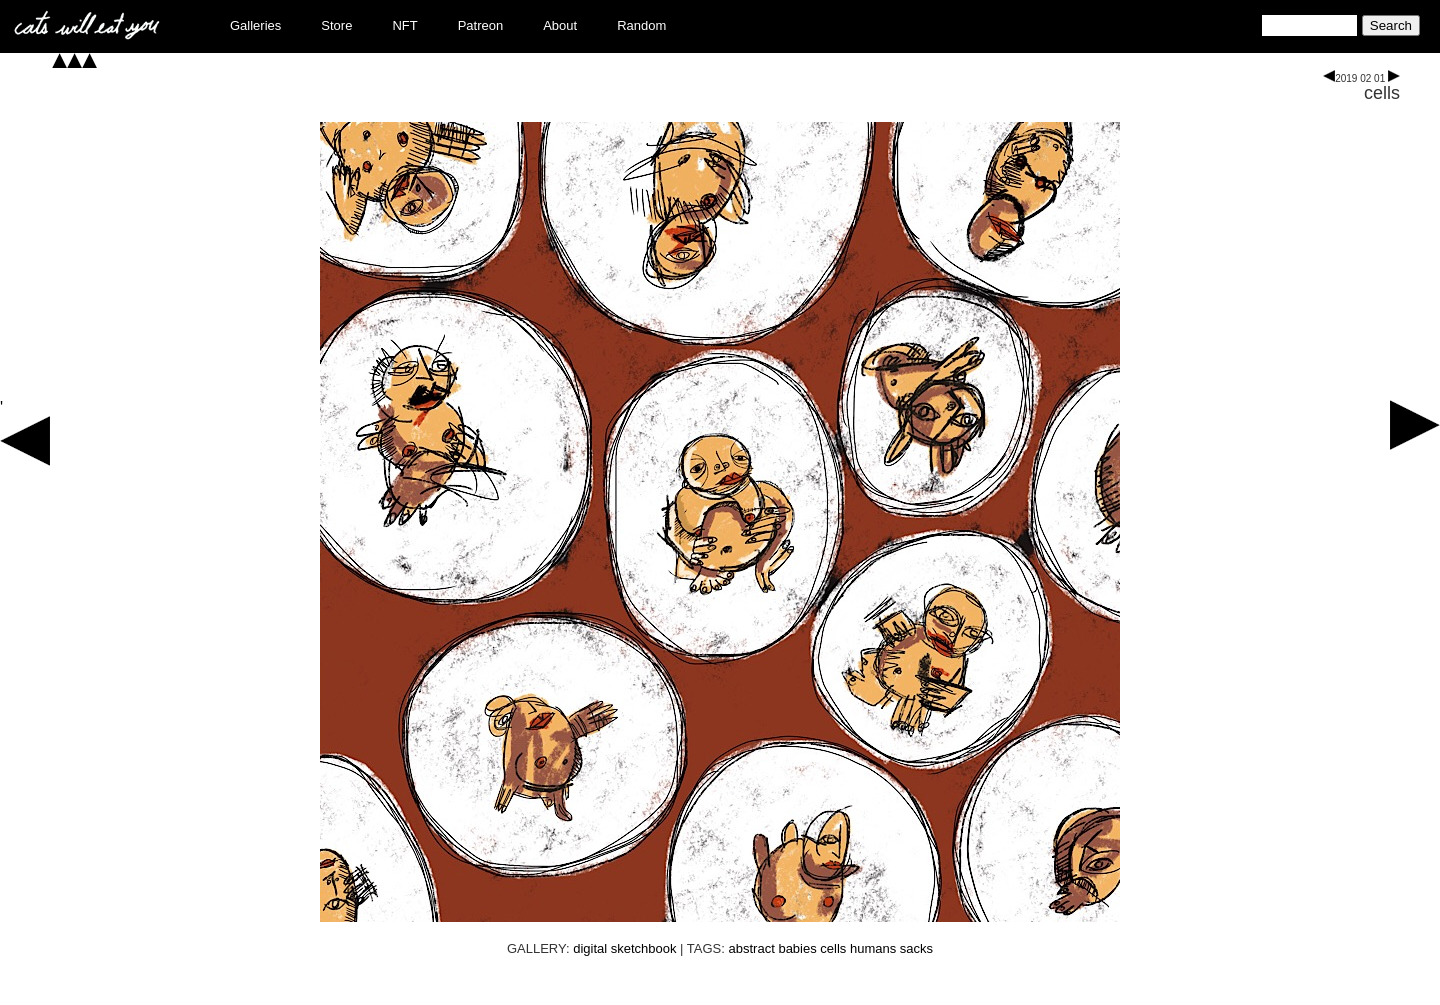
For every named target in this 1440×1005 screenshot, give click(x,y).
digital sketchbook (624, 948)
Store (336, 25)
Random (641, 25)
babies (797, 948)
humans (873, 948)
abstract (752, 948)
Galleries (255, 25)
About (560, 25)
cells (1382, 93)
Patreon (481, 25)
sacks (916, 948)
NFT (404, 25)
